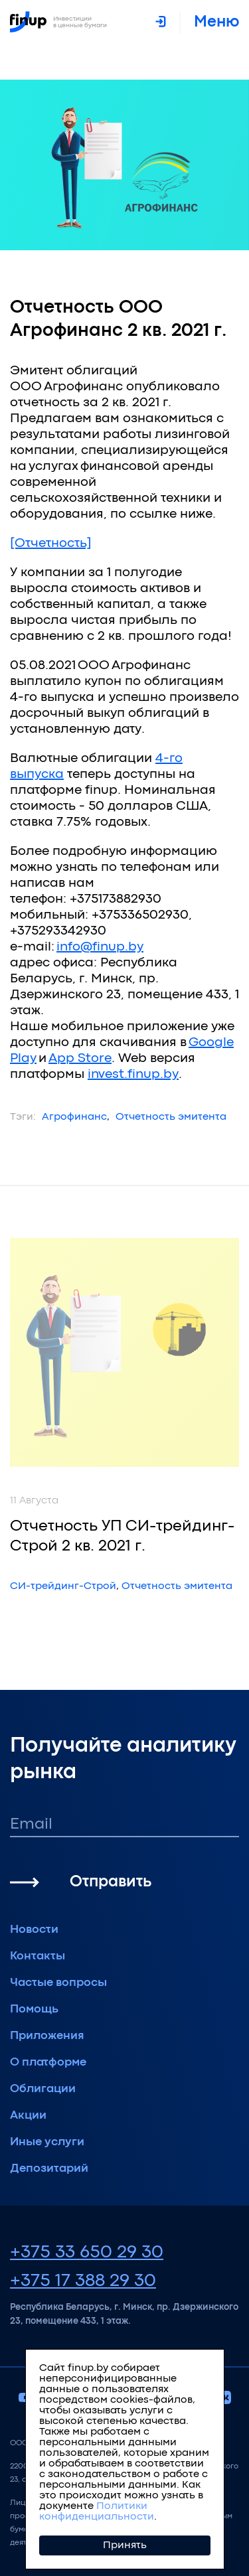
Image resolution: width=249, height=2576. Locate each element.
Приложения (47, 2036)
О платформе (48, 2063)
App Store (80, 1058)
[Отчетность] (51, 543)
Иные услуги (47, 2142)
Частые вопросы (58, 1983)
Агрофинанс (74, 1117)
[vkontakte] (224, 2399)
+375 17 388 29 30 (83, 2281)
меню (216, 22)
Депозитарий (49, 2169)
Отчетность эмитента (171, 1117)
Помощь (34, 2009)
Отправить (110, 1882)
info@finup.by (99, 946)
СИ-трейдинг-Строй (63, 1586)
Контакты (37, 1956)
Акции (28, 2116)
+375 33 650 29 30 (86, 2253)
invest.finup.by (133, 1074)
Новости (34, 1930)
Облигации (43, 2089)
